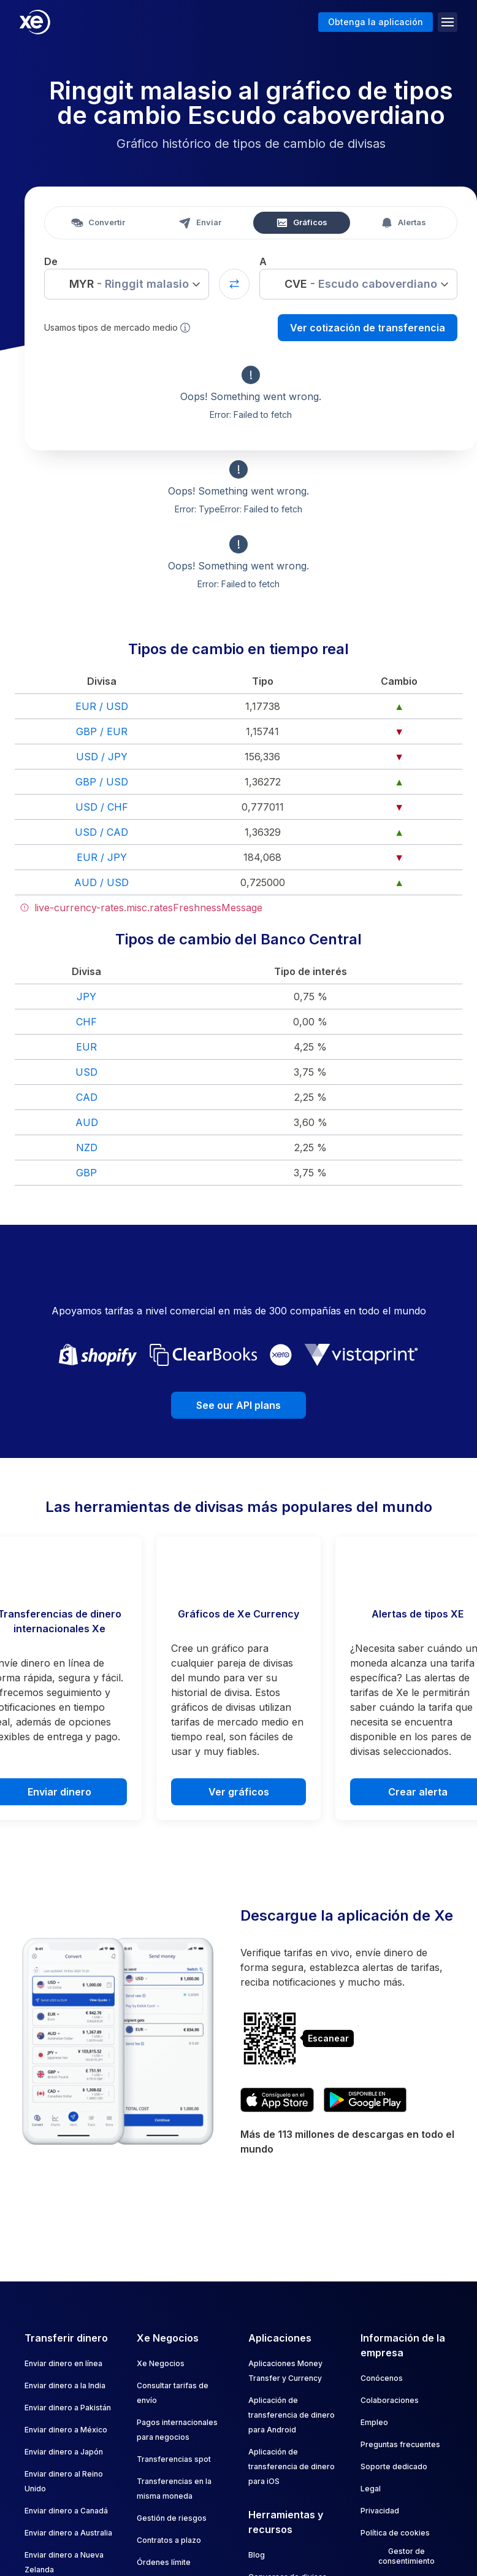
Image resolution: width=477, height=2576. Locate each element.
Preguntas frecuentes (400, 2444)
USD (86, 1072)
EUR (86, 1047)
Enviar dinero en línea (63, 2363)
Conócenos (382, 2378)
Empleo (374, 2422)
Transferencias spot (174, 2459)
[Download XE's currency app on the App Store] (277, 2100)
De (51, 261)
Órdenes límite (164, 2562)
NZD (86, 1147)
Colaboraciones (390, 2400)
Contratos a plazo (169, 2540)
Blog (256, 2554)
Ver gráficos (238, 1792)
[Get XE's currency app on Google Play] (365, 2100)
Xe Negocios (161, 2363)
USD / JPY (102, 756)
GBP (86, 1173)
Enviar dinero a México (66, 2429)
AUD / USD (101, 882)
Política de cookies (395, 2532)
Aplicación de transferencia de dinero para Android (291, 2415)
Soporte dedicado (394, 2466)
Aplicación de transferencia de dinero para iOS (291, 2466)
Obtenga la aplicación (375, 22)
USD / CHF (101, 807)
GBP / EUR (102, 731)
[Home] (35, 22)
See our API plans (238, 1405)
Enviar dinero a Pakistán (68, 2407)
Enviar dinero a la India (65, 2385)
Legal (371, 2488)
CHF (86, 1022)
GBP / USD (101, 782)
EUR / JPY (102, 857)
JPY (86, 996)
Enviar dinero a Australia (68, 2532)
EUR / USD (101, 706)
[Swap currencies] (234, 284)
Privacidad (380, 2510)
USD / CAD (101, 832)
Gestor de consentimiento (406, 2556)
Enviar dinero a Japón (64, 2451)
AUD (86, 1122)
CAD (86, 1097)
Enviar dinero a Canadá (66, 2510)
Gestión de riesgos (172, 2518)
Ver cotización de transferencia (367, 328)
